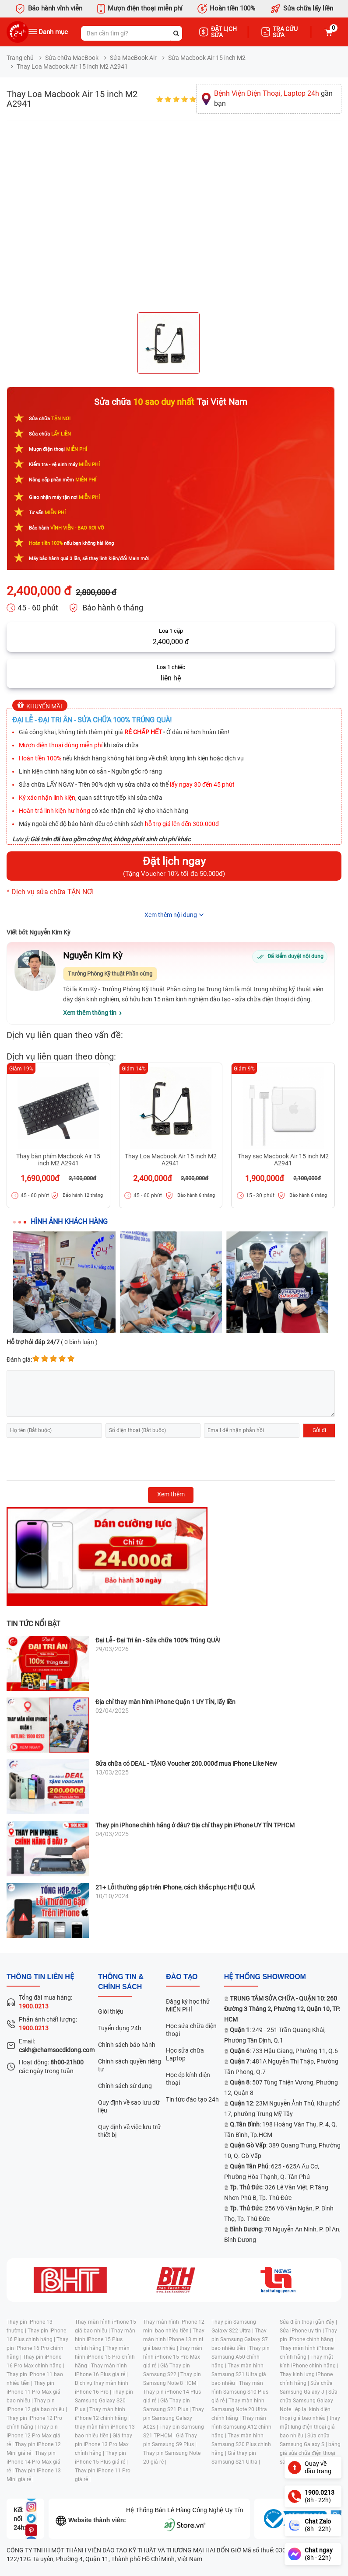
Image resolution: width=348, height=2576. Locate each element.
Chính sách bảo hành (126, 2044)
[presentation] (73, 1459)
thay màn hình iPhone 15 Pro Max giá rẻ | (172, 2357)
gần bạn (273, 98)
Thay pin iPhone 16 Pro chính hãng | (37, 2348)
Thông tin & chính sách (121, 1981)
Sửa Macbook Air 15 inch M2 (207, 57)
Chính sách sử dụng (125, 2085)
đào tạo (181, 1976)
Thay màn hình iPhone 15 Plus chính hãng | (105, 2339)
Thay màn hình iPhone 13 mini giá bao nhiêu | (173, 2339)
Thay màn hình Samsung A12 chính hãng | (241, 2427)
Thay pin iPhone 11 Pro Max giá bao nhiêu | (33, 2392)
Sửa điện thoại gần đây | (308, 2322)
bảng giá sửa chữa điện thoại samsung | (310, 2453)
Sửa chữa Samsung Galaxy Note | (308, 2400)
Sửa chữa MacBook (71, 57)
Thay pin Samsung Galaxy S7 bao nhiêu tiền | (239, 2339)
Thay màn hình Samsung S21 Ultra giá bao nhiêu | (238, 2374)
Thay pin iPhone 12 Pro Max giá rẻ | (33, 2435)
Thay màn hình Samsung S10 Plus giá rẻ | (239, 2392)
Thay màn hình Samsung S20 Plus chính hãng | (241, 2444)
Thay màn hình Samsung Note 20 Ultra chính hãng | (239, 2409)
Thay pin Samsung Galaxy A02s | (173, 2418)
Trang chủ (20, 57)
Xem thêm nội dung (170, 914)
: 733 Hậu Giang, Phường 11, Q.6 (284, 2050)
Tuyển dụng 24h (119, 2028)
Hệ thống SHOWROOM (265, 1976)
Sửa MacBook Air (133, 57)
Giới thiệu (110, 2011)
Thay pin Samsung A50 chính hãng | (240, 2357)
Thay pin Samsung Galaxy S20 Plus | (104, 2400)
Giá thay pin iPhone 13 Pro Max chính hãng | (103, 2444)
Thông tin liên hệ (40, 1976)
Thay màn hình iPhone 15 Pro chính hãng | (105, 2357)
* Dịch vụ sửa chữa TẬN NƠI (50, 892)
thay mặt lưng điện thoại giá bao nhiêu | (310, 2427)
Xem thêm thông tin (89, 1012)
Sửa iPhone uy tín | (302, 2331)
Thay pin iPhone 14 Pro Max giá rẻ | (33, 2462)
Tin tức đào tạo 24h (192, 2099)
